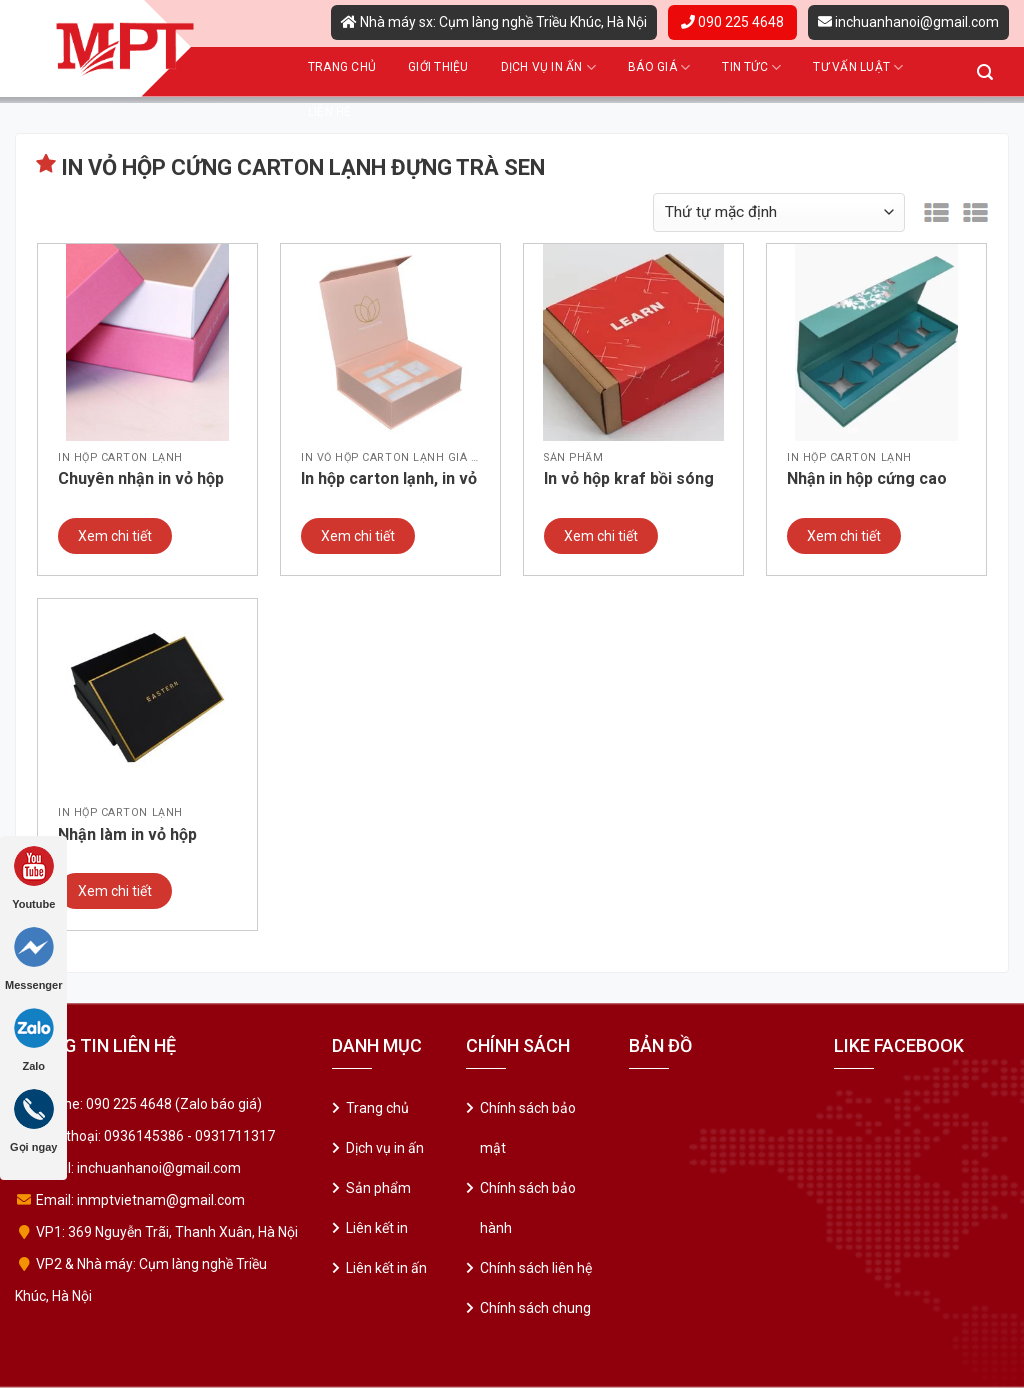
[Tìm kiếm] (985, 72)
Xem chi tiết (115, 536)
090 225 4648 (732, 22)
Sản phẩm (378, 1188)
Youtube (33, 878)
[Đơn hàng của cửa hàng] (779, 212)
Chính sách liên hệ (536, 1268)
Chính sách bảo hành (528, 1208)
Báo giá (659, 67)
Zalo (34, 1040)
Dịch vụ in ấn (549, 67)
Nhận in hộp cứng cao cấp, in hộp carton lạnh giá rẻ (871, 480)
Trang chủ (342, 67)
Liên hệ (330, 112)
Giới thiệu (438, 67)
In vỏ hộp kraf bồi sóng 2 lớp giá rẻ (629, 480)
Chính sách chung (535, 1308)
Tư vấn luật (858, 67)
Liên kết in (377, 1228)
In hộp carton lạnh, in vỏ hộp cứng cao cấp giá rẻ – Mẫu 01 (390, 480)
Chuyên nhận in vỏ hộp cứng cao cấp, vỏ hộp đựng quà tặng (141, 480)
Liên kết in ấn (386, 1268)
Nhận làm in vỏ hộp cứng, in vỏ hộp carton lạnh (141, 836)
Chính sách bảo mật (528, 1128)
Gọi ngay (33, 1121)
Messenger (33, 959)
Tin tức (751, 67)
